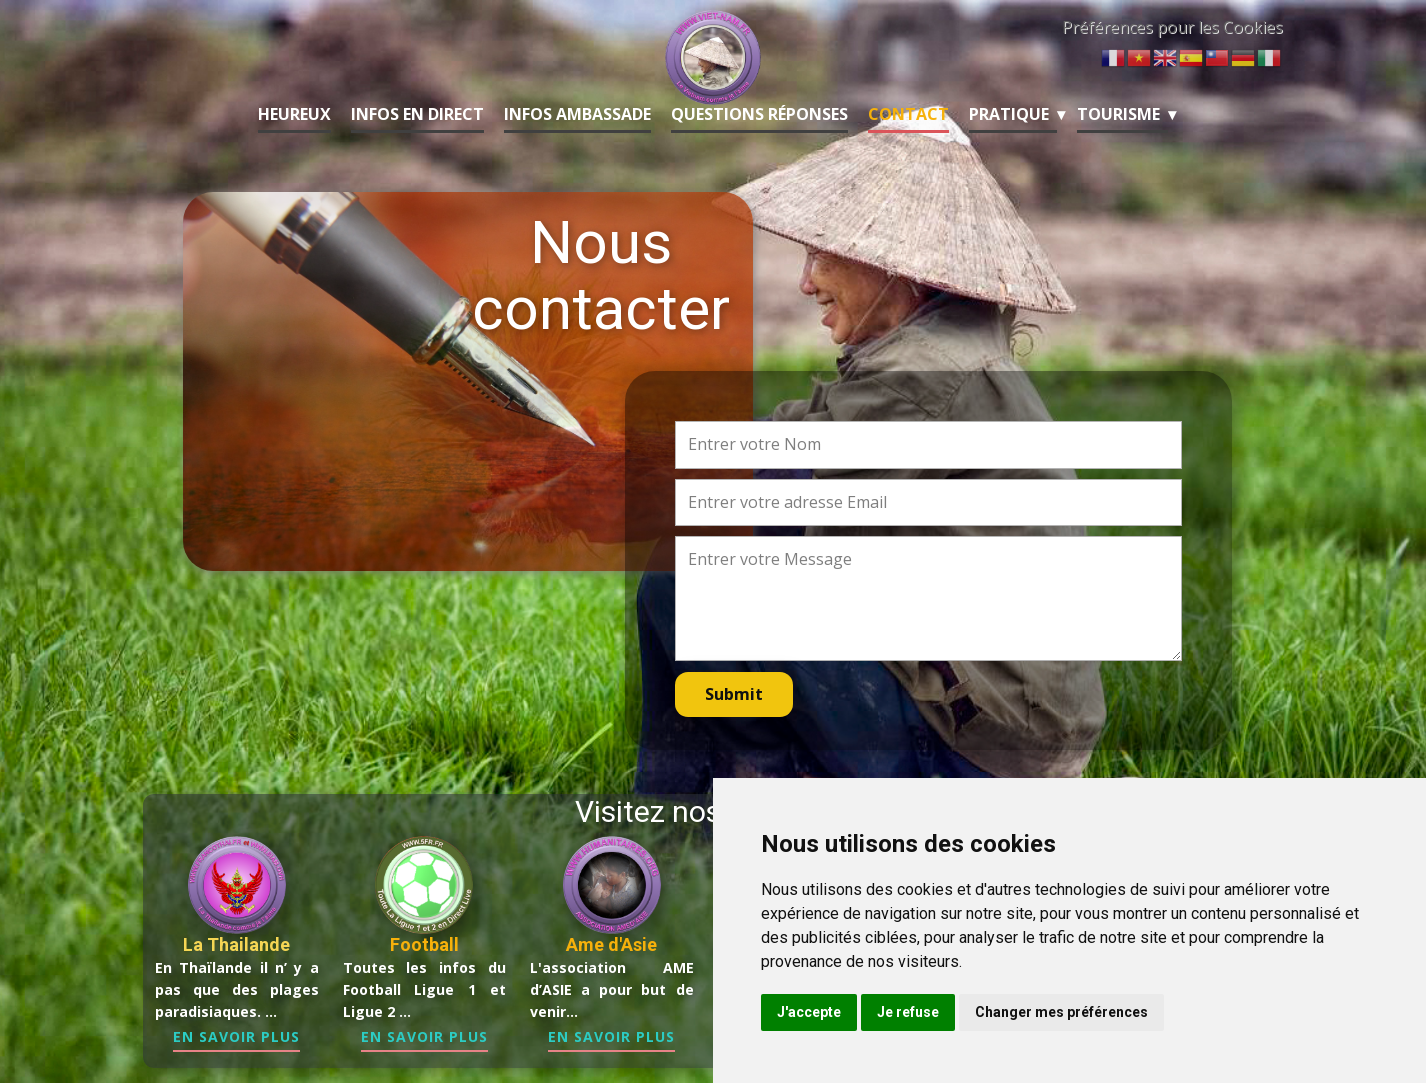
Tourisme (1118, 114)
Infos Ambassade (577, 114)
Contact (908, 114)
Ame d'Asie (611, 944)
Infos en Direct (417, 114)
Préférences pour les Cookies (1172, 27)
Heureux (294, 114)
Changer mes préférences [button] (1061, 1012)
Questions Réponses (759, 114)
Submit (734, 694)
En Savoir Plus (236, 1036)
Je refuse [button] (908, 1012)
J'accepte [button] (809, 1012)
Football (424, 944)
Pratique (1009, 114)
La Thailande (236, 944)
